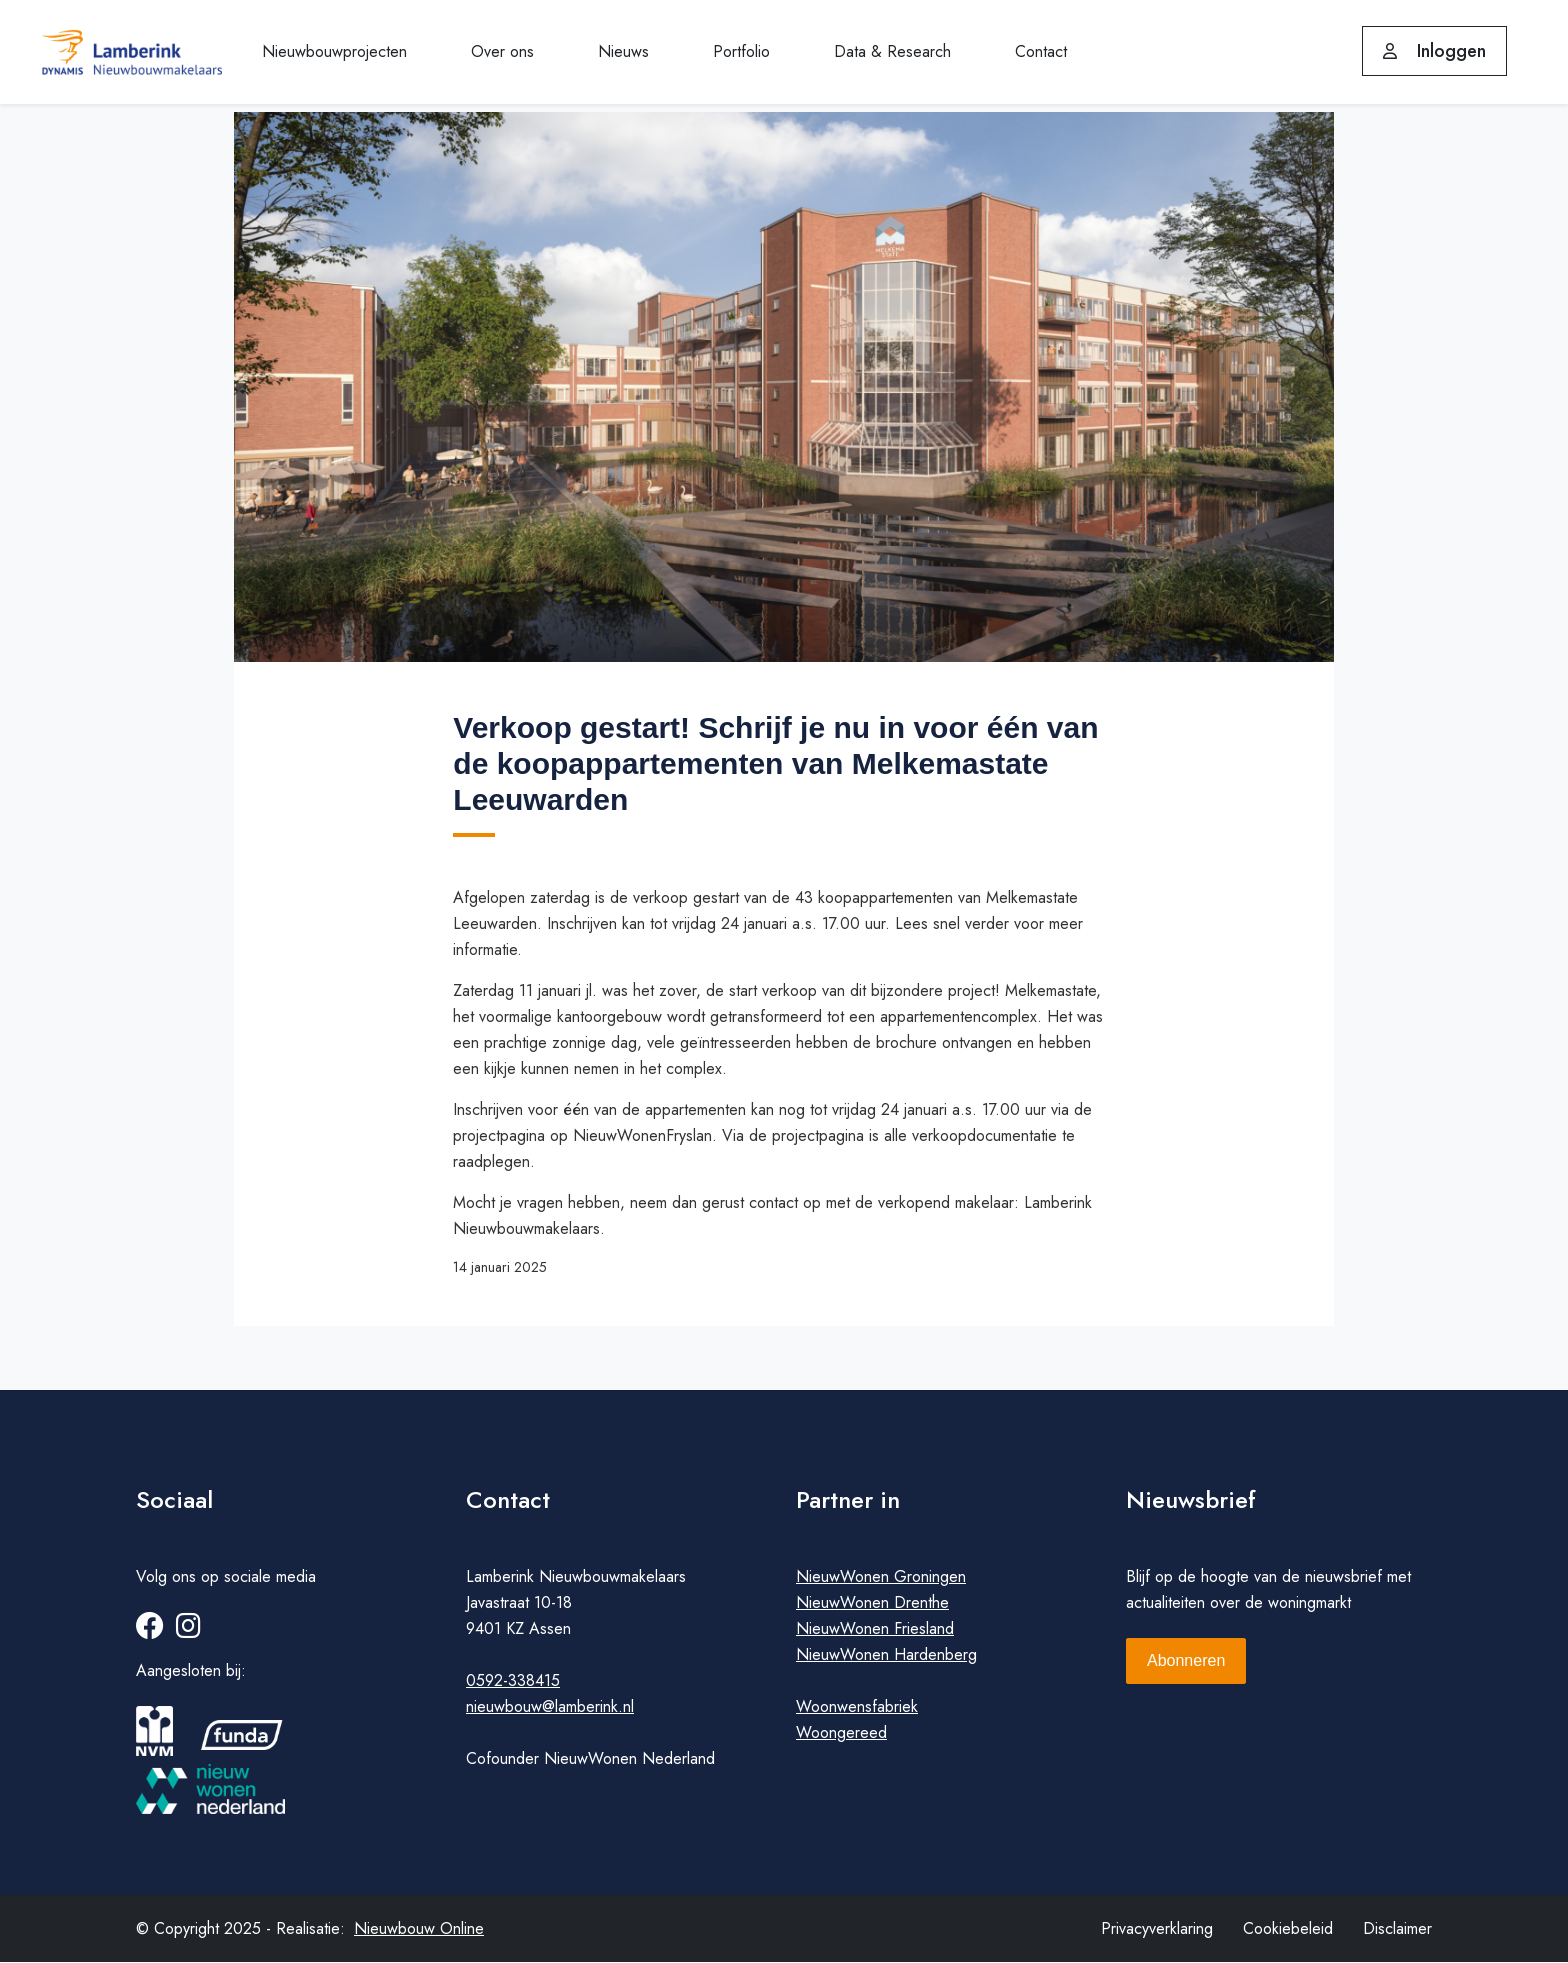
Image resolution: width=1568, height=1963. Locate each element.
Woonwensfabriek (857, 1707)
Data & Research (892, 51)
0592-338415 (513, 1681)
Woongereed (841, 1733)
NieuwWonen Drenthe (872, 1603)
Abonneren (1186, 1661)
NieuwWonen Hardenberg (886, 1655)
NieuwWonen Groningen (881, 1577)
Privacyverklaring (1157, 1929)
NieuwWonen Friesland (875, 1629)
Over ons (502, 51)
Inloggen (1434, 51)
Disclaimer (1397, 1929)
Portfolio (741, 51)
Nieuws (623, 51)
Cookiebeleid (1288, 1929)
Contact (1041, 51)
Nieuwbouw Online (419, 1929)
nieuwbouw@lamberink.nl (550, 1707)
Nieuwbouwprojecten (334, 51)
